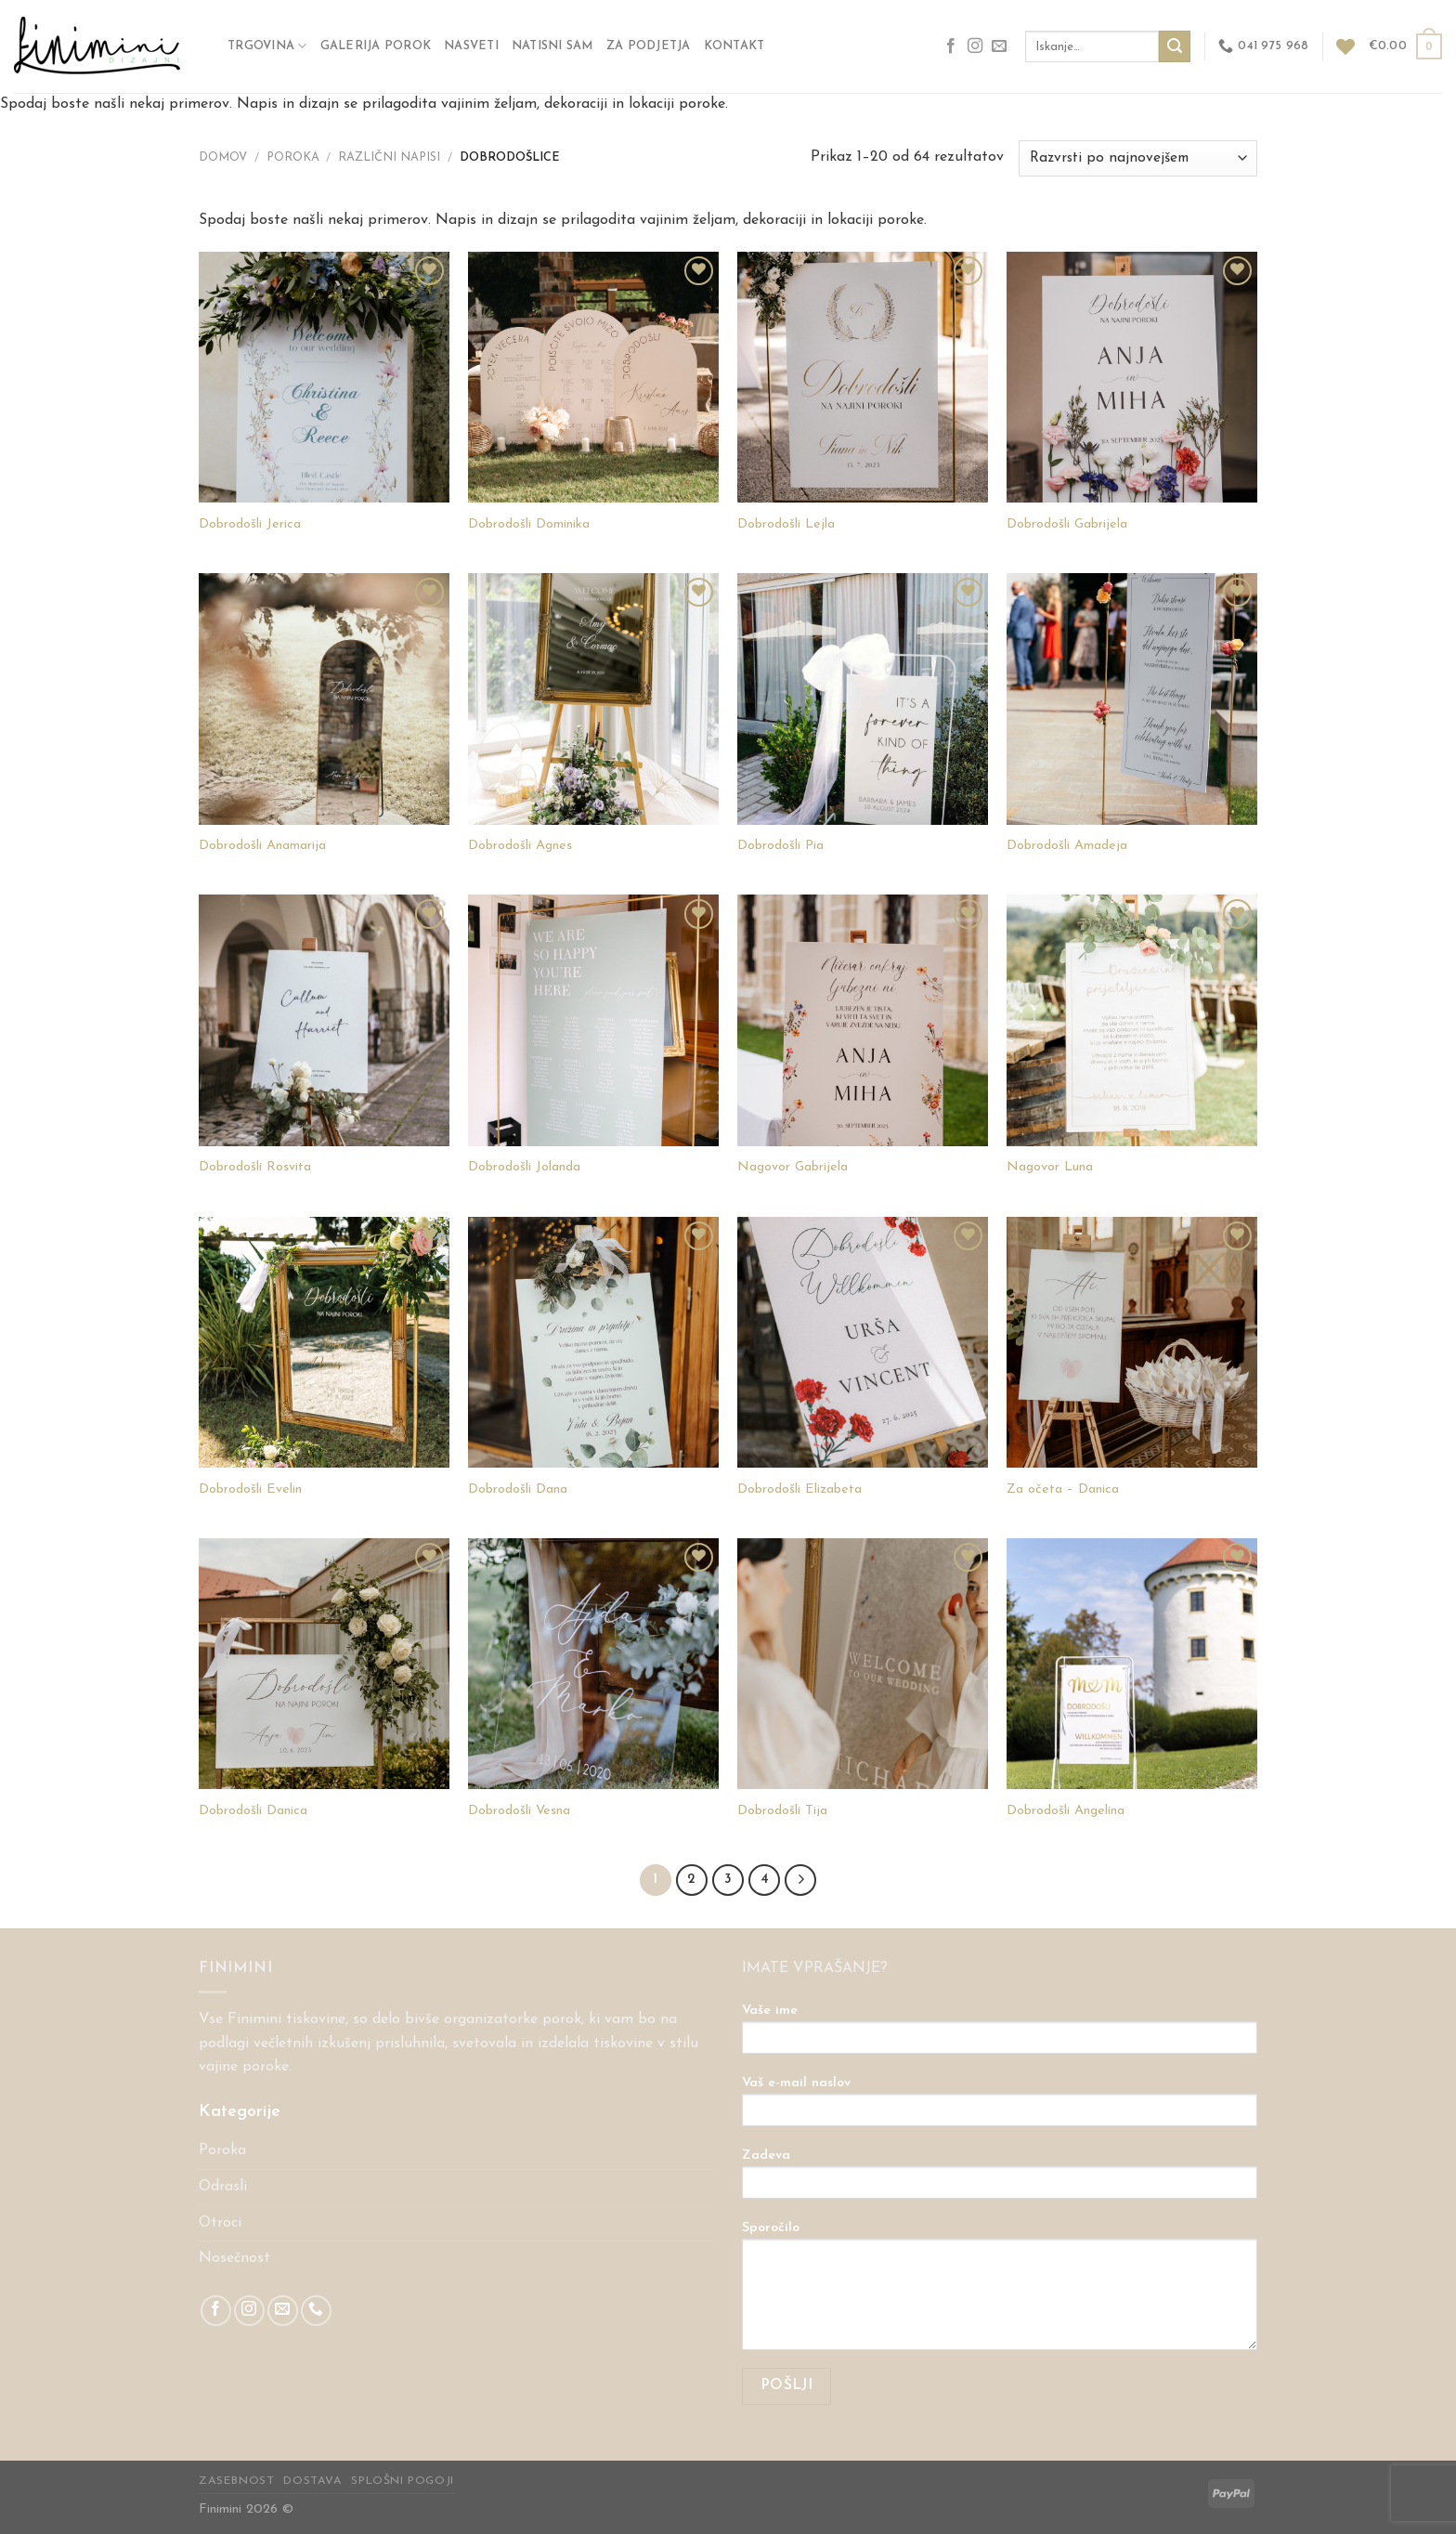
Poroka (222, 2150)
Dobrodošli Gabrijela (1067, 524)
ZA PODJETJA (648, 46)
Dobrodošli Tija (782, 1811)
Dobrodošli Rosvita (255, 1167)
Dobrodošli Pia (780, 846)
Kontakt (734, 46)
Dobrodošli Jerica (250, 524)
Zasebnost (237, 2481)
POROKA (292, 157)
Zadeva (999, 2180)
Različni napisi (389, 157)
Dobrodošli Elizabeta (799, 1489)
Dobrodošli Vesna (519, 1811)
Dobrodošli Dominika (529, 524)
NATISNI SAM (552, 46)
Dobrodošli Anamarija (262, 846)
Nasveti (471, 46)
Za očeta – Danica (1063, 1489)
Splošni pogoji (402, 2481)
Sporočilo (999, 2292)
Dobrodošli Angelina (1065, 1811)
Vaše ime (999, 2035)
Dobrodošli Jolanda (524, 1167)
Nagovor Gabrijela (792, 1167)
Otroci (220, 2222)
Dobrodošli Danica (253, 1811)
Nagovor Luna (1050, 1167)
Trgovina (267, 46)
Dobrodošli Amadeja (1067, 846)
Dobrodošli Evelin (250, 1489)
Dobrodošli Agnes (520, 846)
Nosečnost (234, 2258)
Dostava (312, 2481)
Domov (223, 157)
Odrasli (223, 2186)
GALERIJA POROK (376, 46)
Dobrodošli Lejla (786, 524)
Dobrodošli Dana (517, 1489)
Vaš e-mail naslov (999, 2107)
